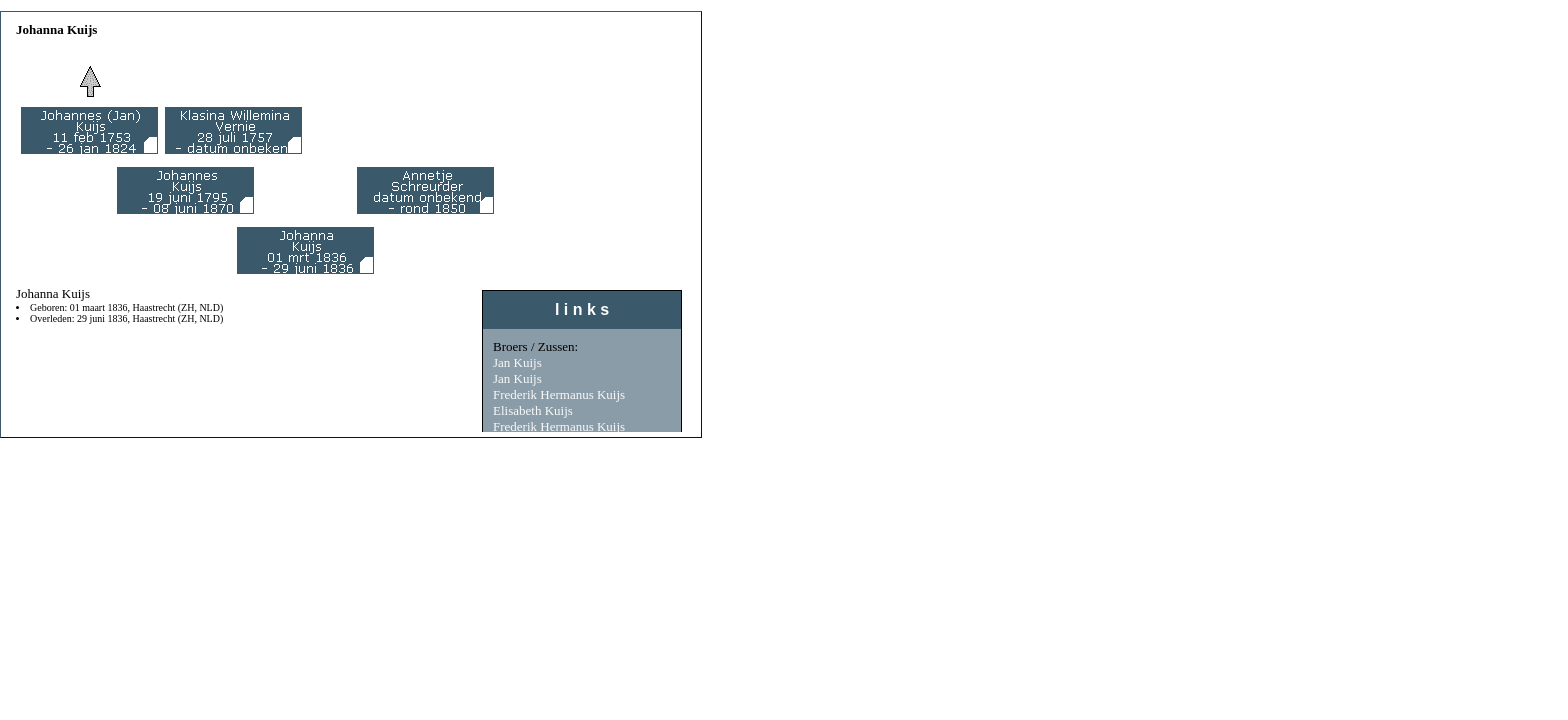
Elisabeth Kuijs (533, 410)
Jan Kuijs (517, 362)
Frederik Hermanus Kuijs (559, 394)
